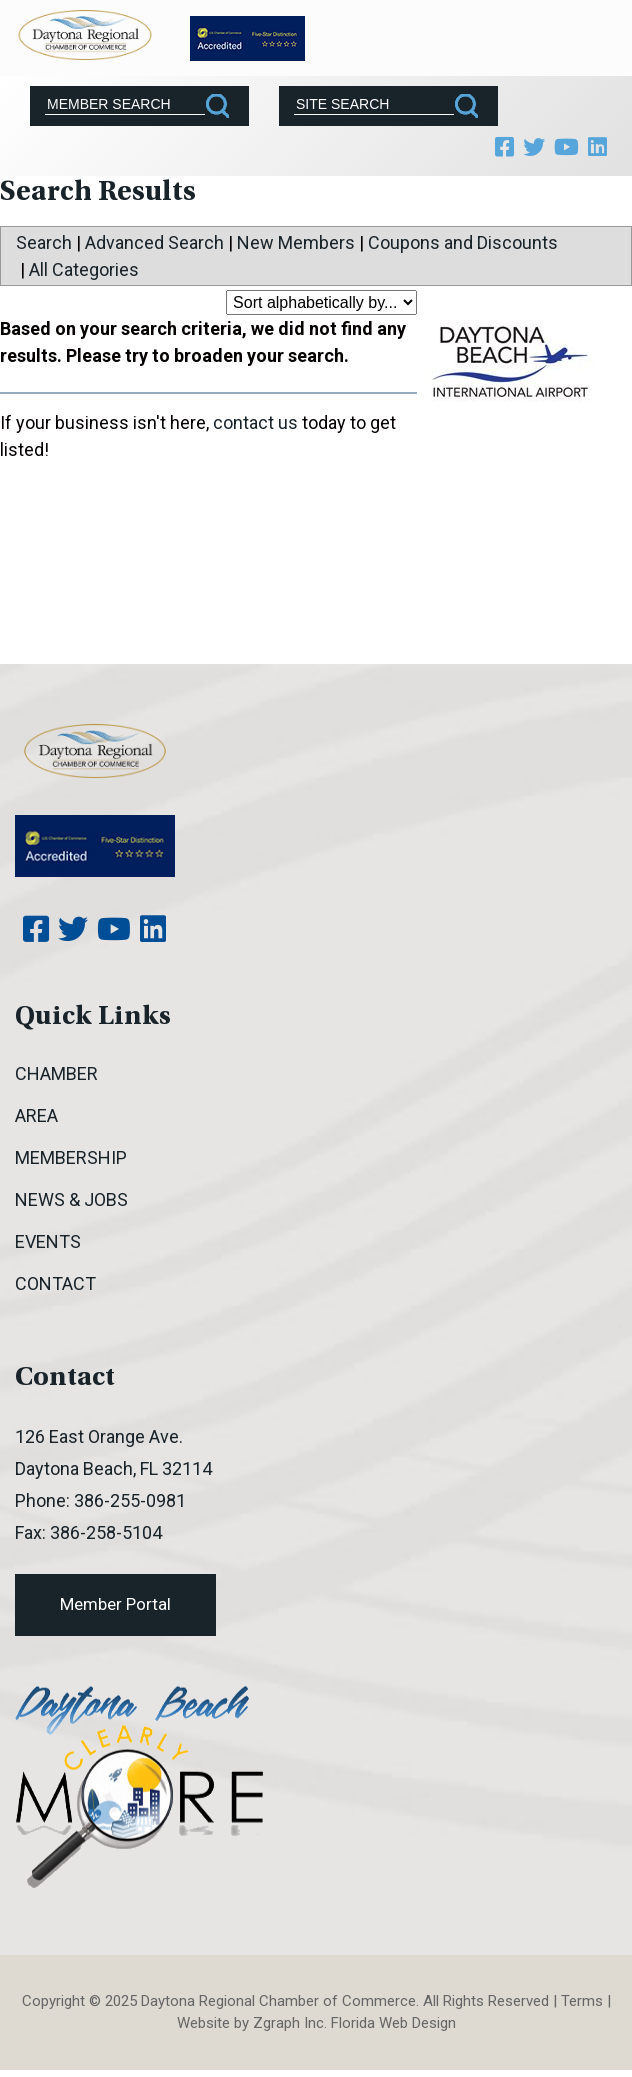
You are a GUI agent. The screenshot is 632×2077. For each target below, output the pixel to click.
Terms (582, 2001)
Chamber (56, 1073)
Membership (71, 1157)
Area (36, 1115)
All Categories (84, 269)
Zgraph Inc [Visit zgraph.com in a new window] (288, 2023)
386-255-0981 (130, 1500)
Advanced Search (154, 242)
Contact (55, 1283)
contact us (255, 422)
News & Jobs (71, 1199)
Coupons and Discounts (463, 242)
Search (44, 242)
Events (48, 1241)
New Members (296, 242)
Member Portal (115, 1604)
